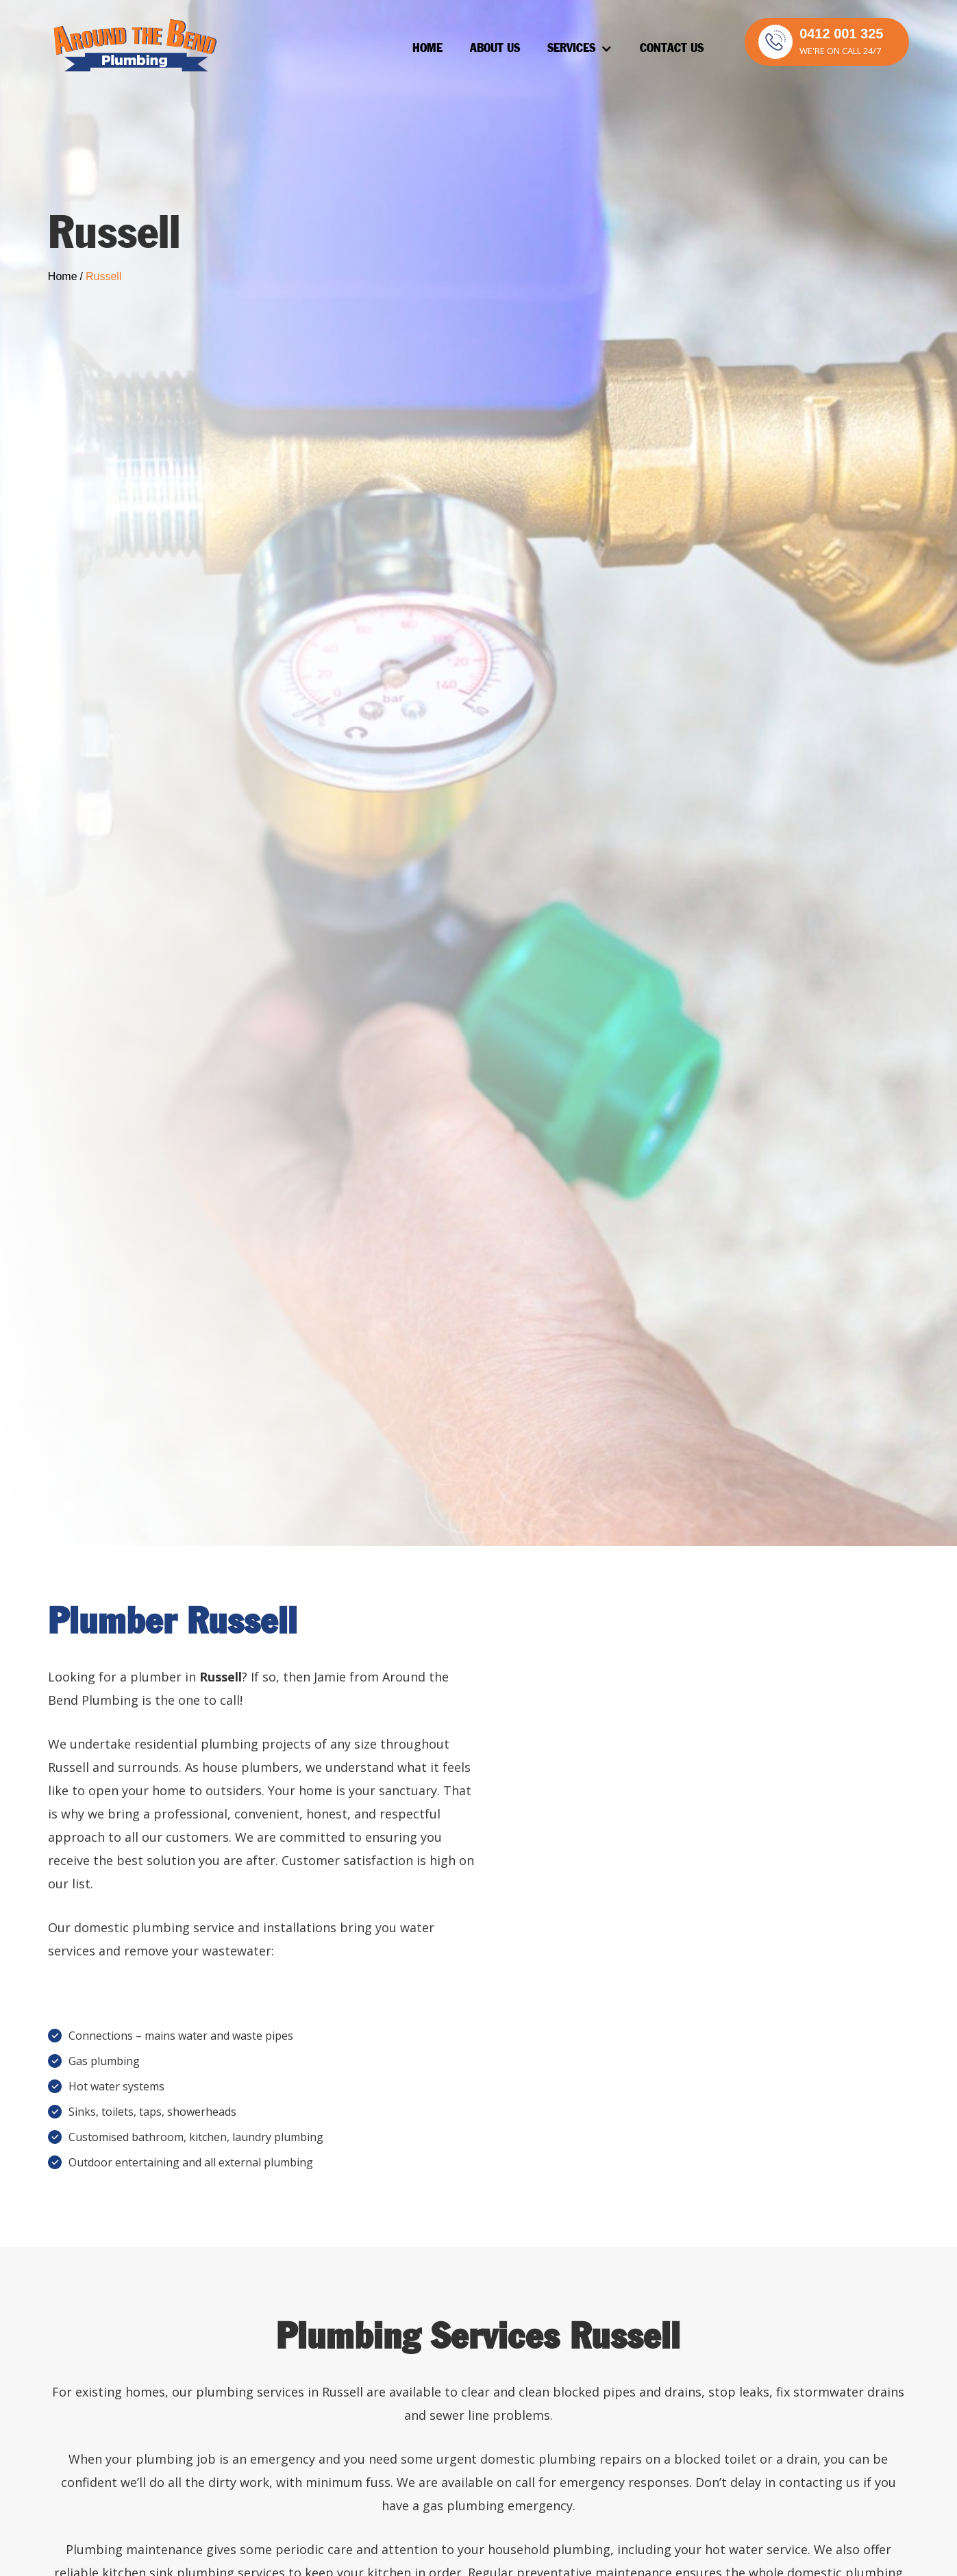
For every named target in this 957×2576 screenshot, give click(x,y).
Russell (103, 276)
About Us (495, 48)
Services (571, 48)
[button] (580, 48)
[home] (134, 45)
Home (427, 48)
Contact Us (672, 48)
